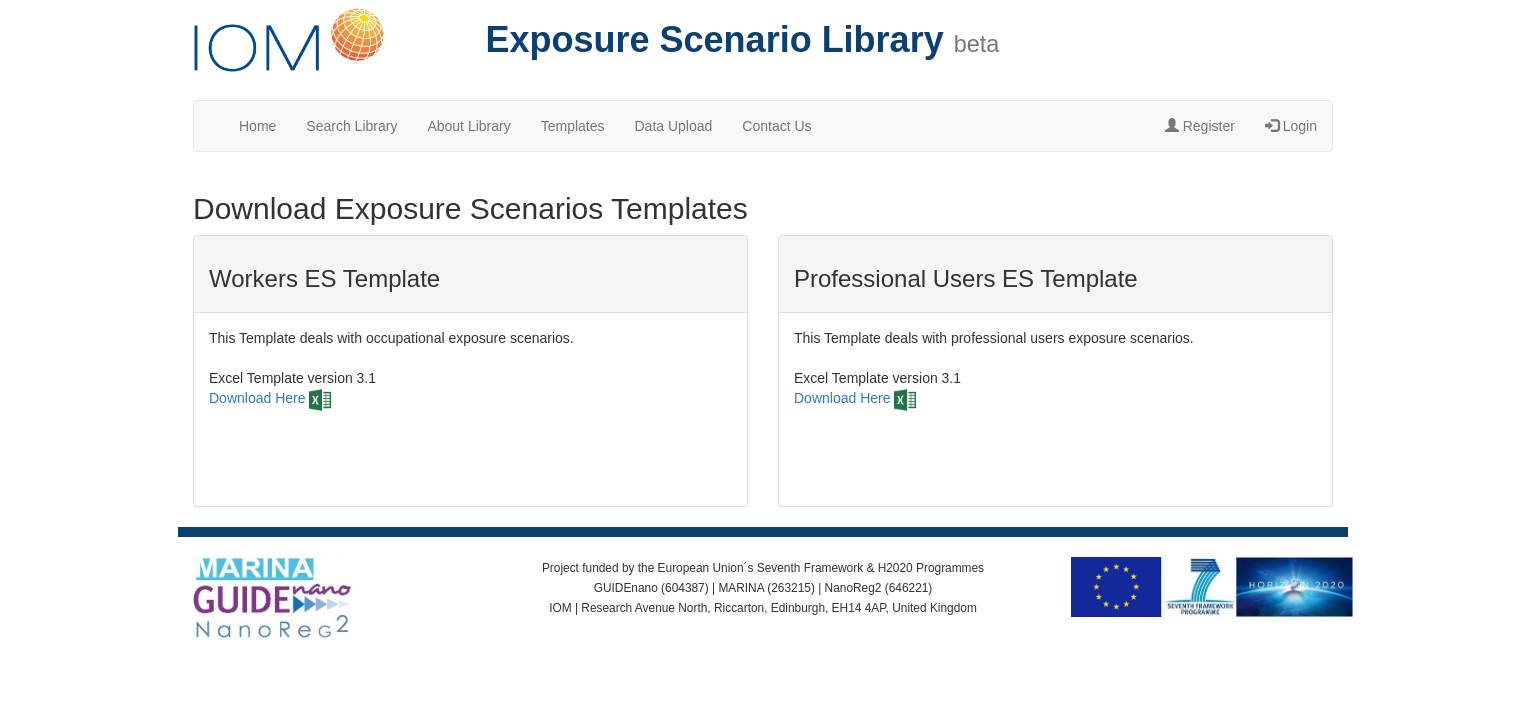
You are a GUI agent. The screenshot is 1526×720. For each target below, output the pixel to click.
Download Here (257, 398)
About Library (468, 126)
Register (1200, 126)
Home (257, 126)
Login (1291, 126)
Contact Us (776, 126)
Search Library (351, 126)
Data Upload (674, 126)
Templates (573, 126)
